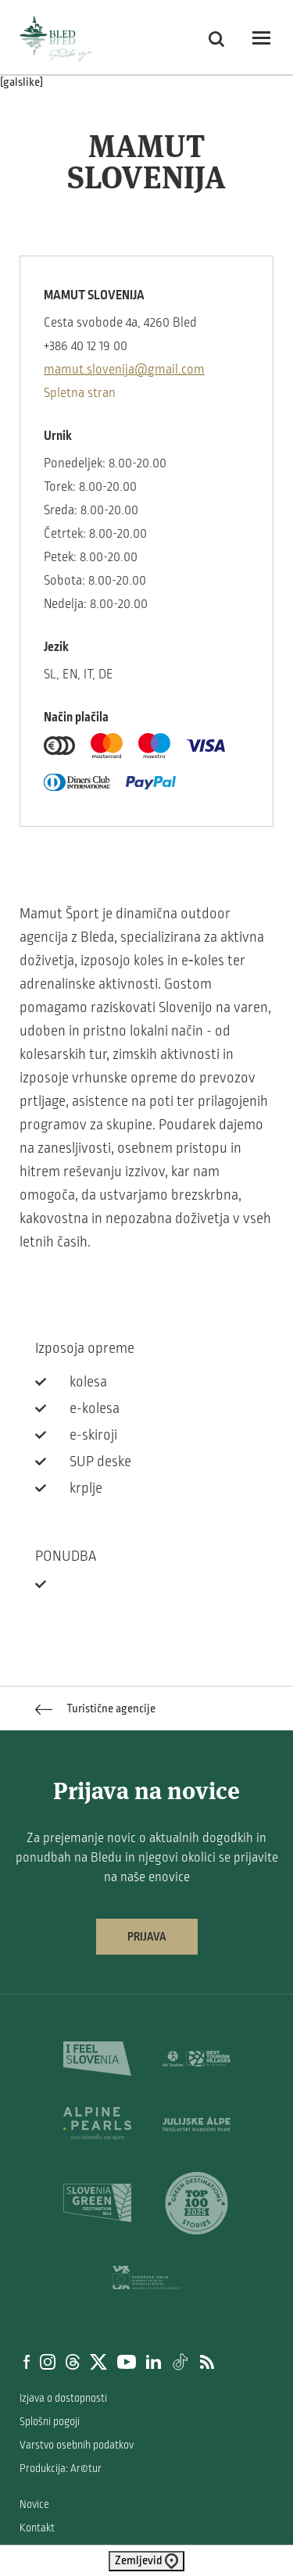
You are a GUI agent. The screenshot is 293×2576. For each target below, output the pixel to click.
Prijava (146, 1936)
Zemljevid (146, 2561)
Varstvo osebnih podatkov (77, 2445)
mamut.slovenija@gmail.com (124, 370)
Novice (34, 2504)
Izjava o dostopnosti (63, 2398)
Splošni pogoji (50, 2422)
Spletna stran (80, 393)
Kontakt (37, 2528)
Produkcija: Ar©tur (61, 2468)
